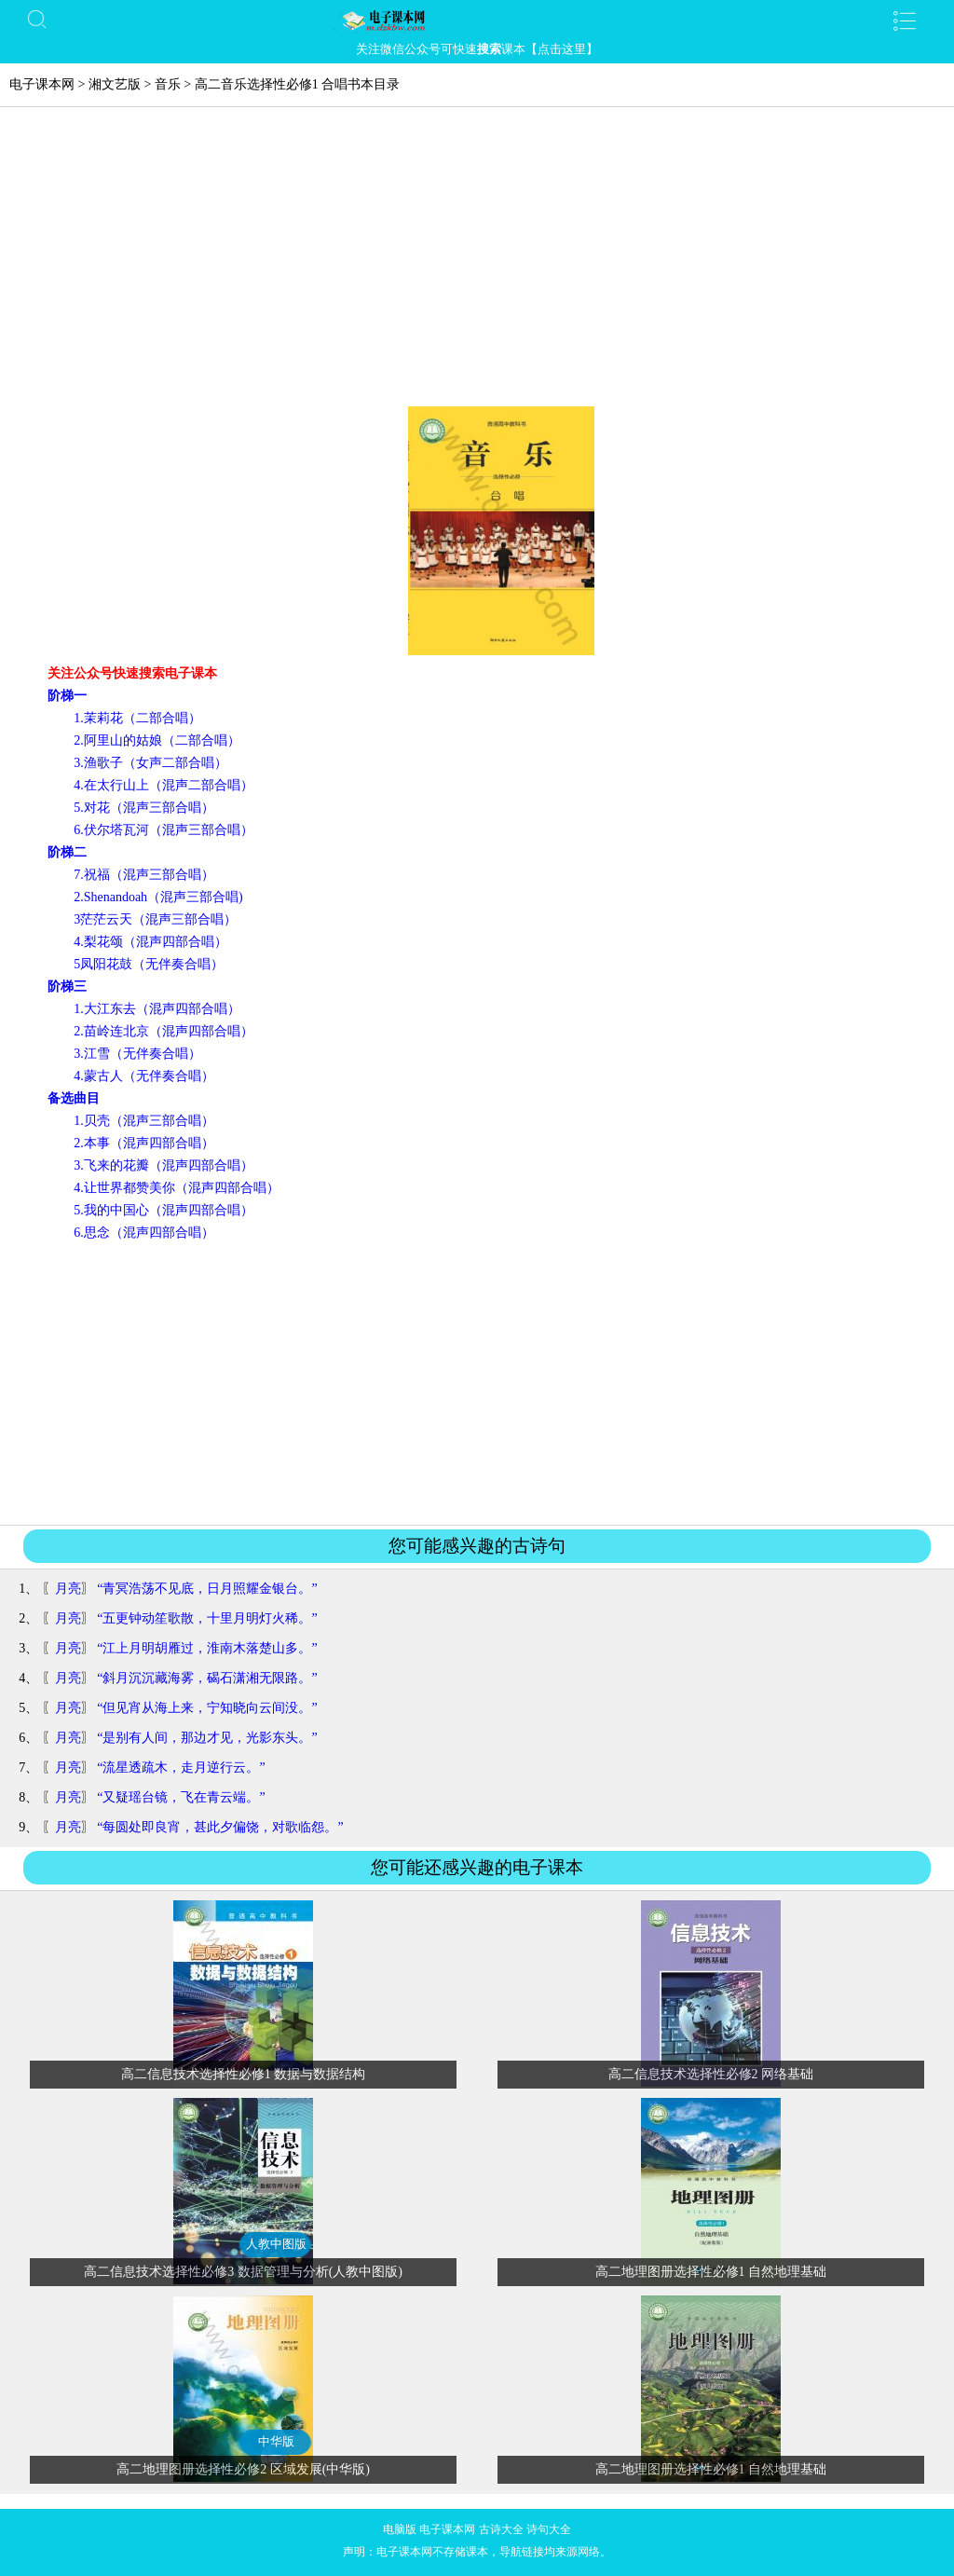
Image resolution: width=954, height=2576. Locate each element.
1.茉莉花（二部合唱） (137, 718)
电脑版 (399, 2529)
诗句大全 (548, 2529)
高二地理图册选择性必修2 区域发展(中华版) (243, 2469)
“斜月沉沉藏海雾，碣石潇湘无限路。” (207, 1678)
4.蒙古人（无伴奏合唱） (144, 1076)
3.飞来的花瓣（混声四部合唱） (163, 1165)
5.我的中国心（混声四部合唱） (163, 1210)
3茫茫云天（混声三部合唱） (155, 919)
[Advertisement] (477, 266)
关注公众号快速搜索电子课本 (132, 673)
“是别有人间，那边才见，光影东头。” (207, 1738)
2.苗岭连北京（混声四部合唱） (163, 1031)
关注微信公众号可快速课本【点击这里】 (477, 49)
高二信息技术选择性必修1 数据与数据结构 (243, 2074)
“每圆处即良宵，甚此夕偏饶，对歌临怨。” (220, 1827)
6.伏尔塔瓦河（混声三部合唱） (163, 830)
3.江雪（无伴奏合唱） (137, 1054)
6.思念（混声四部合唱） (144, 1233)
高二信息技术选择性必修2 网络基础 (711, 2074)
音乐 (168, 84)
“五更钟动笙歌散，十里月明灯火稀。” (207, 1618)
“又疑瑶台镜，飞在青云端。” (181, 1797)
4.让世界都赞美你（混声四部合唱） (176, 1188)
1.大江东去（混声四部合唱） (157, 1009)
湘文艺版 (115, 84)
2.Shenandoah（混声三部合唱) (158, 897)
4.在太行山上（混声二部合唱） (163, 785)
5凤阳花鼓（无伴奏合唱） (149, 964)
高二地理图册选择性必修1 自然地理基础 (711, 2272)
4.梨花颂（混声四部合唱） (150, 942)
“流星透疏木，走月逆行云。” (181, 1767)
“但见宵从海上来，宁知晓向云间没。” (207, 1708)
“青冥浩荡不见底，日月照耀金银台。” (207, 1589)
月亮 (68, 1589)
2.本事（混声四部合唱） (144, 1143)
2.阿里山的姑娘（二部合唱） (157, 740)
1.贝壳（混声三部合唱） (144, 1121)
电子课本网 (42, 84)
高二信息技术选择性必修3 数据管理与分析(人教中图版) (243, 2272)
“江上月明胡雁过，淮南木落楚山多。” (207, 1648)
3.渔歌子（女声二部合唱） (150, 763)
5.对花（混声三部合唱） (144, 808)
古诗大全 (501, 2529)
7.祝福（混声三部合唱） (144, 875)
